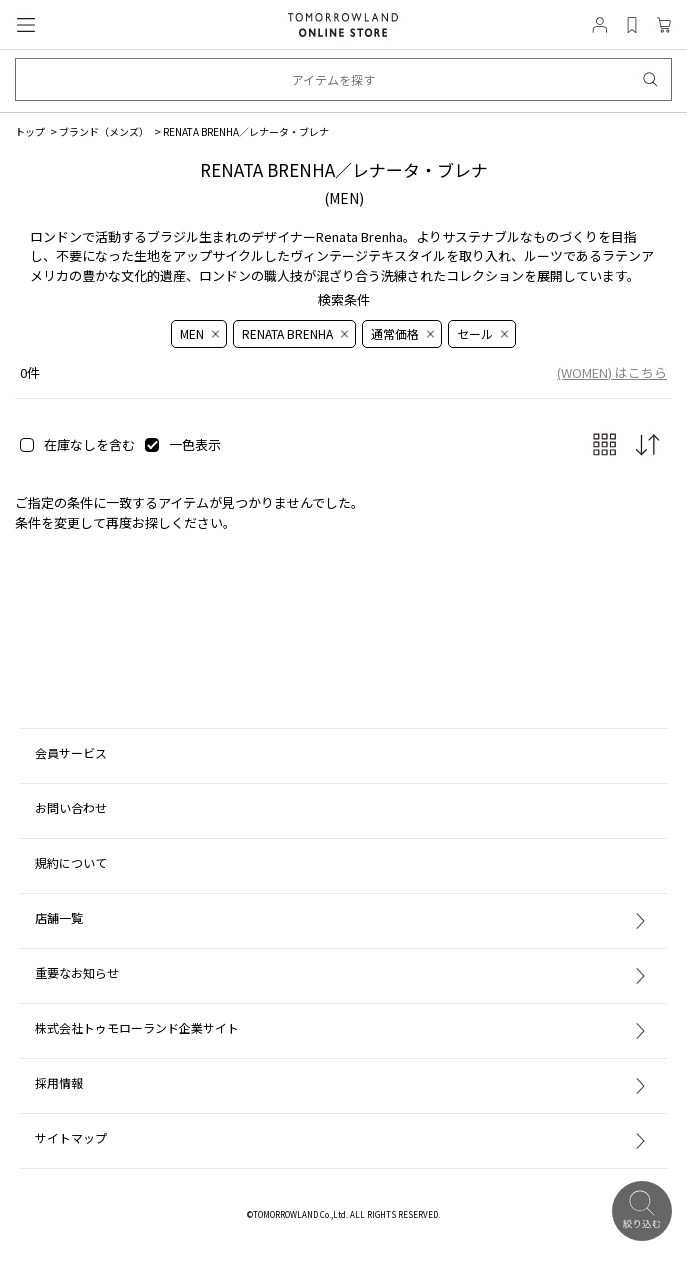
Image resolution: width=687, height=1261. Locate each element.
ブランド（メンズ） (104, 131)
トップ (30, 131)
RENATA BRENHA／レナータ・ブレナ (246, 131)
